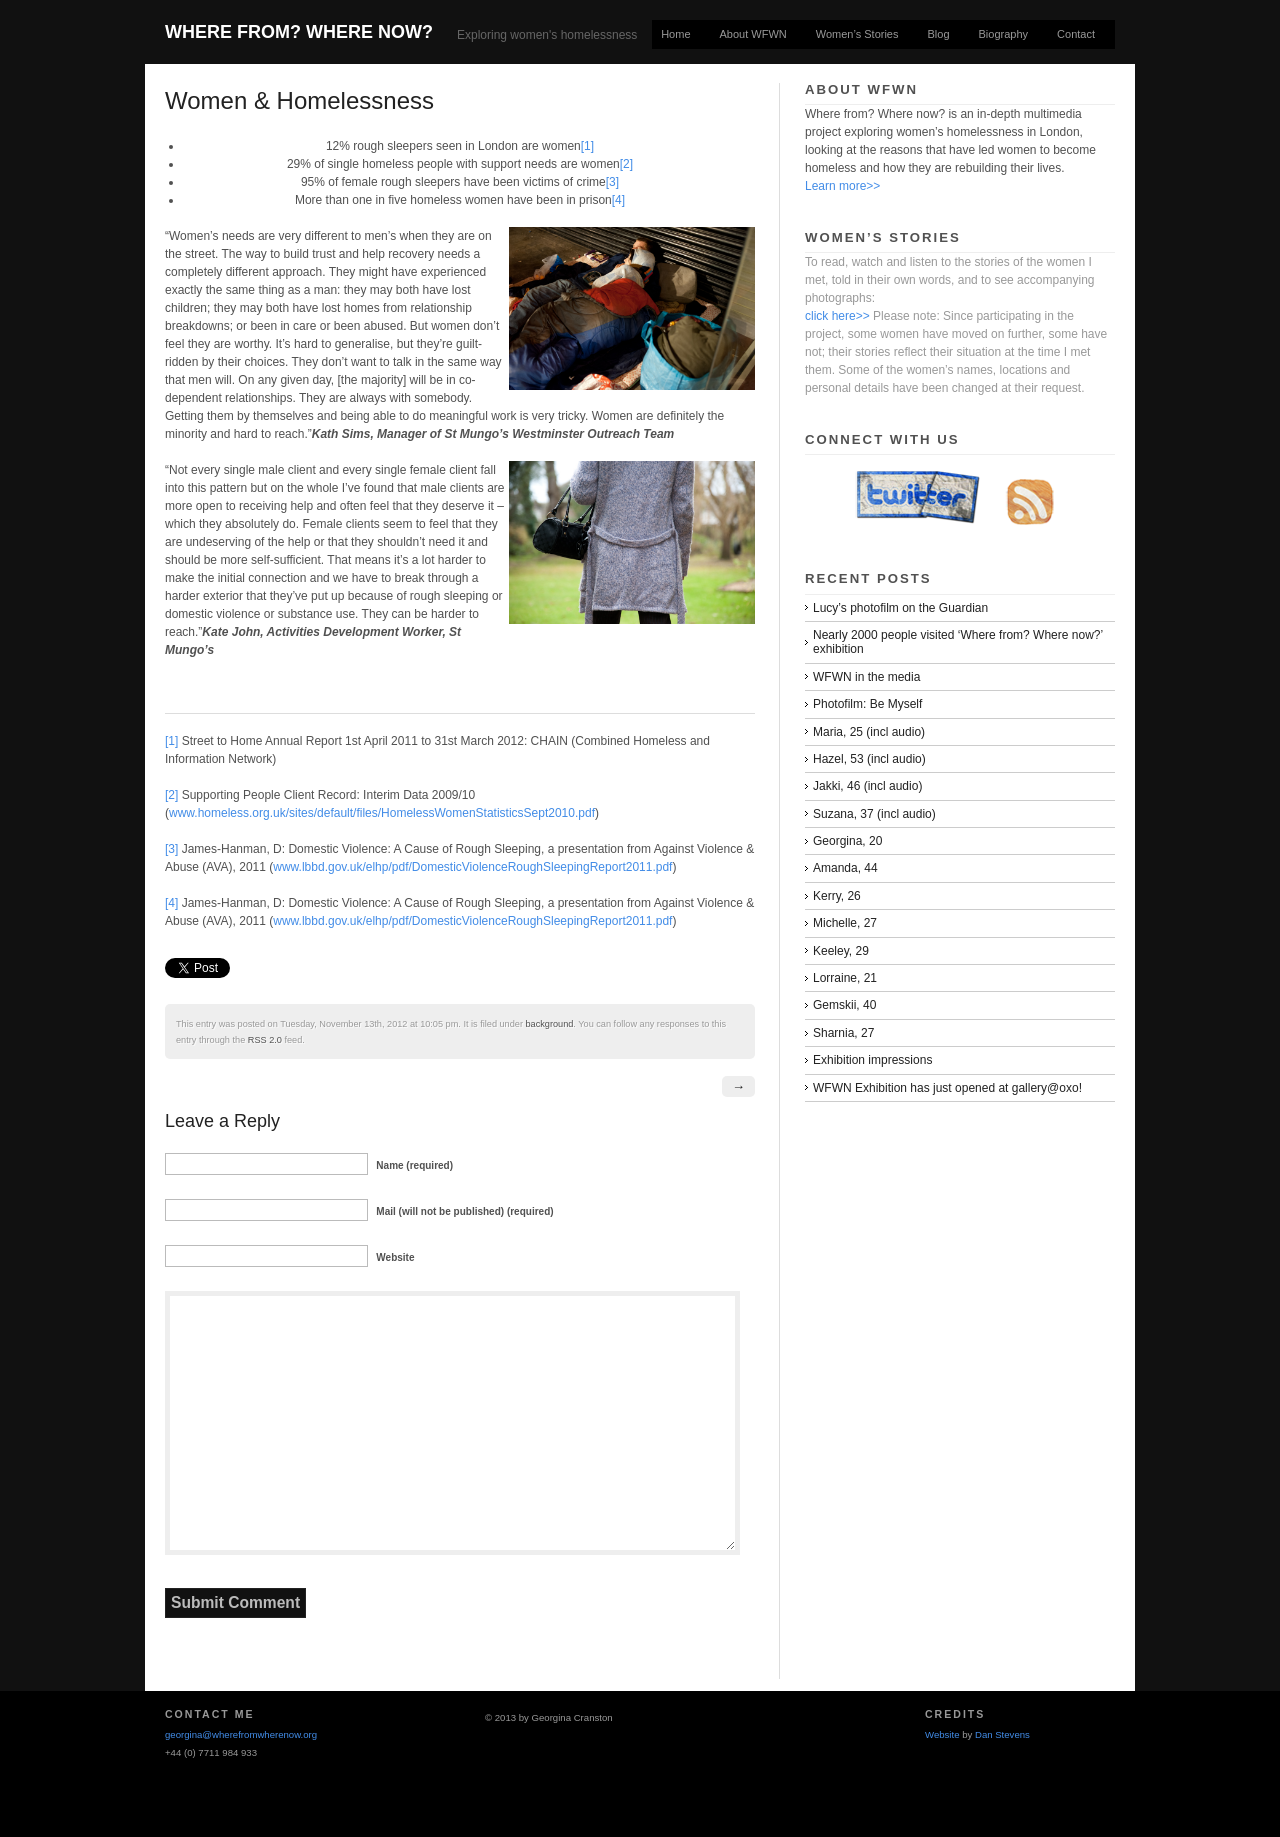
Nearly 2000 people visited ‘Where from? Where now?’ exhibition (958, 642)
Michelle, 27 (845, 923)
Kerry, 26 (837, 896)
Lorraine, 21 (845, 978)
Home (675, 34)
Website (942, 1734)
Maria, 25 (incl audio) (869, 732)
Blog (939, 34)
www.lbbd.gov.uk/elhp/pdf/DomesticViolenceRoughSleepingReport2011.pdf (472, 867)
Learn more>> (842, 186)
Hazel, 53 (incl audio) (869, 759)
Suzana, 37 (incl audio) (874, 814)
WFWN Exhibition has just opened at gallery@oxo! (947, 1088)
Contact (1076, 34)
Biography (1004, 34)
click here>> (837, 316)
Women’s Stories (857, 34)
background (550, 1024)
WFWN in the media (866, 677)
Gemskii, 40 (844, 1005)
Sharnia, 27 (843, 1033)
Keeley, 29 (841, 951)
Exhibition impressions (872, 1060)
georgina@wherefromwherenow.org (241, 1734)
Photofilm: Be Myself (867, 704)
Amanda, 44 (845, 868)
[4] (618, 200)
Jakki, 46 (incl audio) (867, 786)
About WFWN (753, 34)
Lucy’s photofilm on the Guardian (900, 608)
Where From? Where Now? (299, 32)
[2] (626, 164)
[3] (612, 182)
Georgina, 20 (847, 841)
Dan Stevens (1002, 1734)
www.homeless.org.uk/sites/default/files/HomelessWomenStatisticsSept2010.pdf (382, 813)
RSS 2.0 (265, 1040)
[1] (587, 146)
